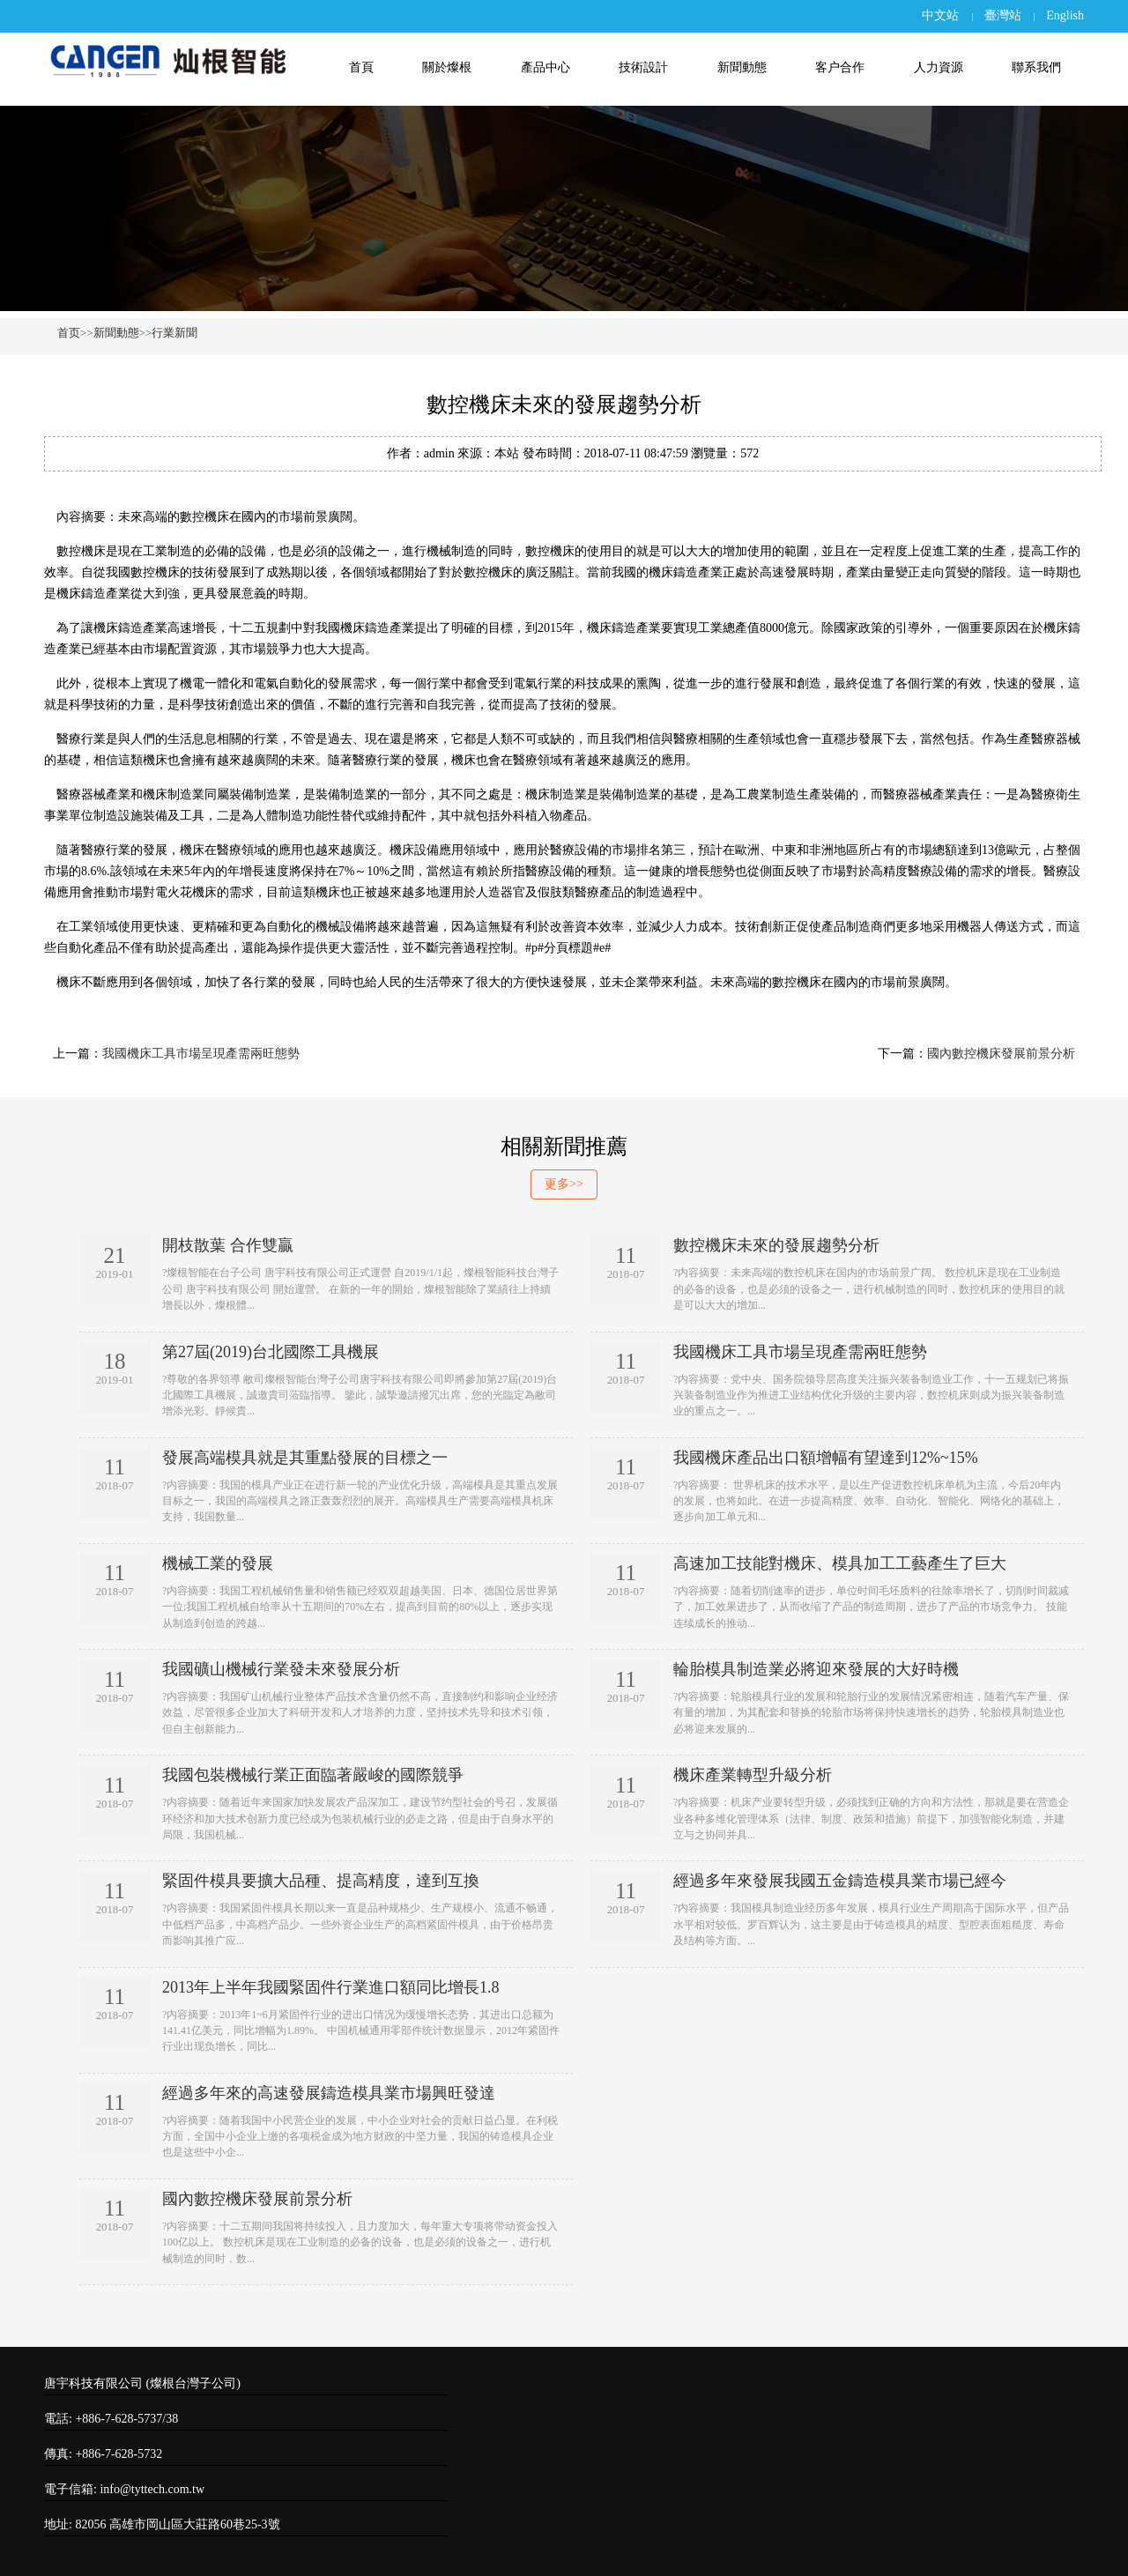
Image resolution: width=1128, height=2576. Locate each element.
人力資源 (938, 67)
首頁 (361, 67)
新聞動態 (742, 67)
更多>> (564, 1184)
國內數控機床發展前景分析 (1001, 1053)
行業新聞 (174, 332)
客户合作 (840, 67)
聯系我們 (1036, 67)
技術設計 (643, 67)
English (1065, 15)
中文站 (940, 15)
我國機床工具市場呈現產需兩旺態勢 (201, 1053)
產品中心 (545, 67)
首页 (68, 332)
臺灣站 (1002, 15)
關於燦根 (446, 67)
